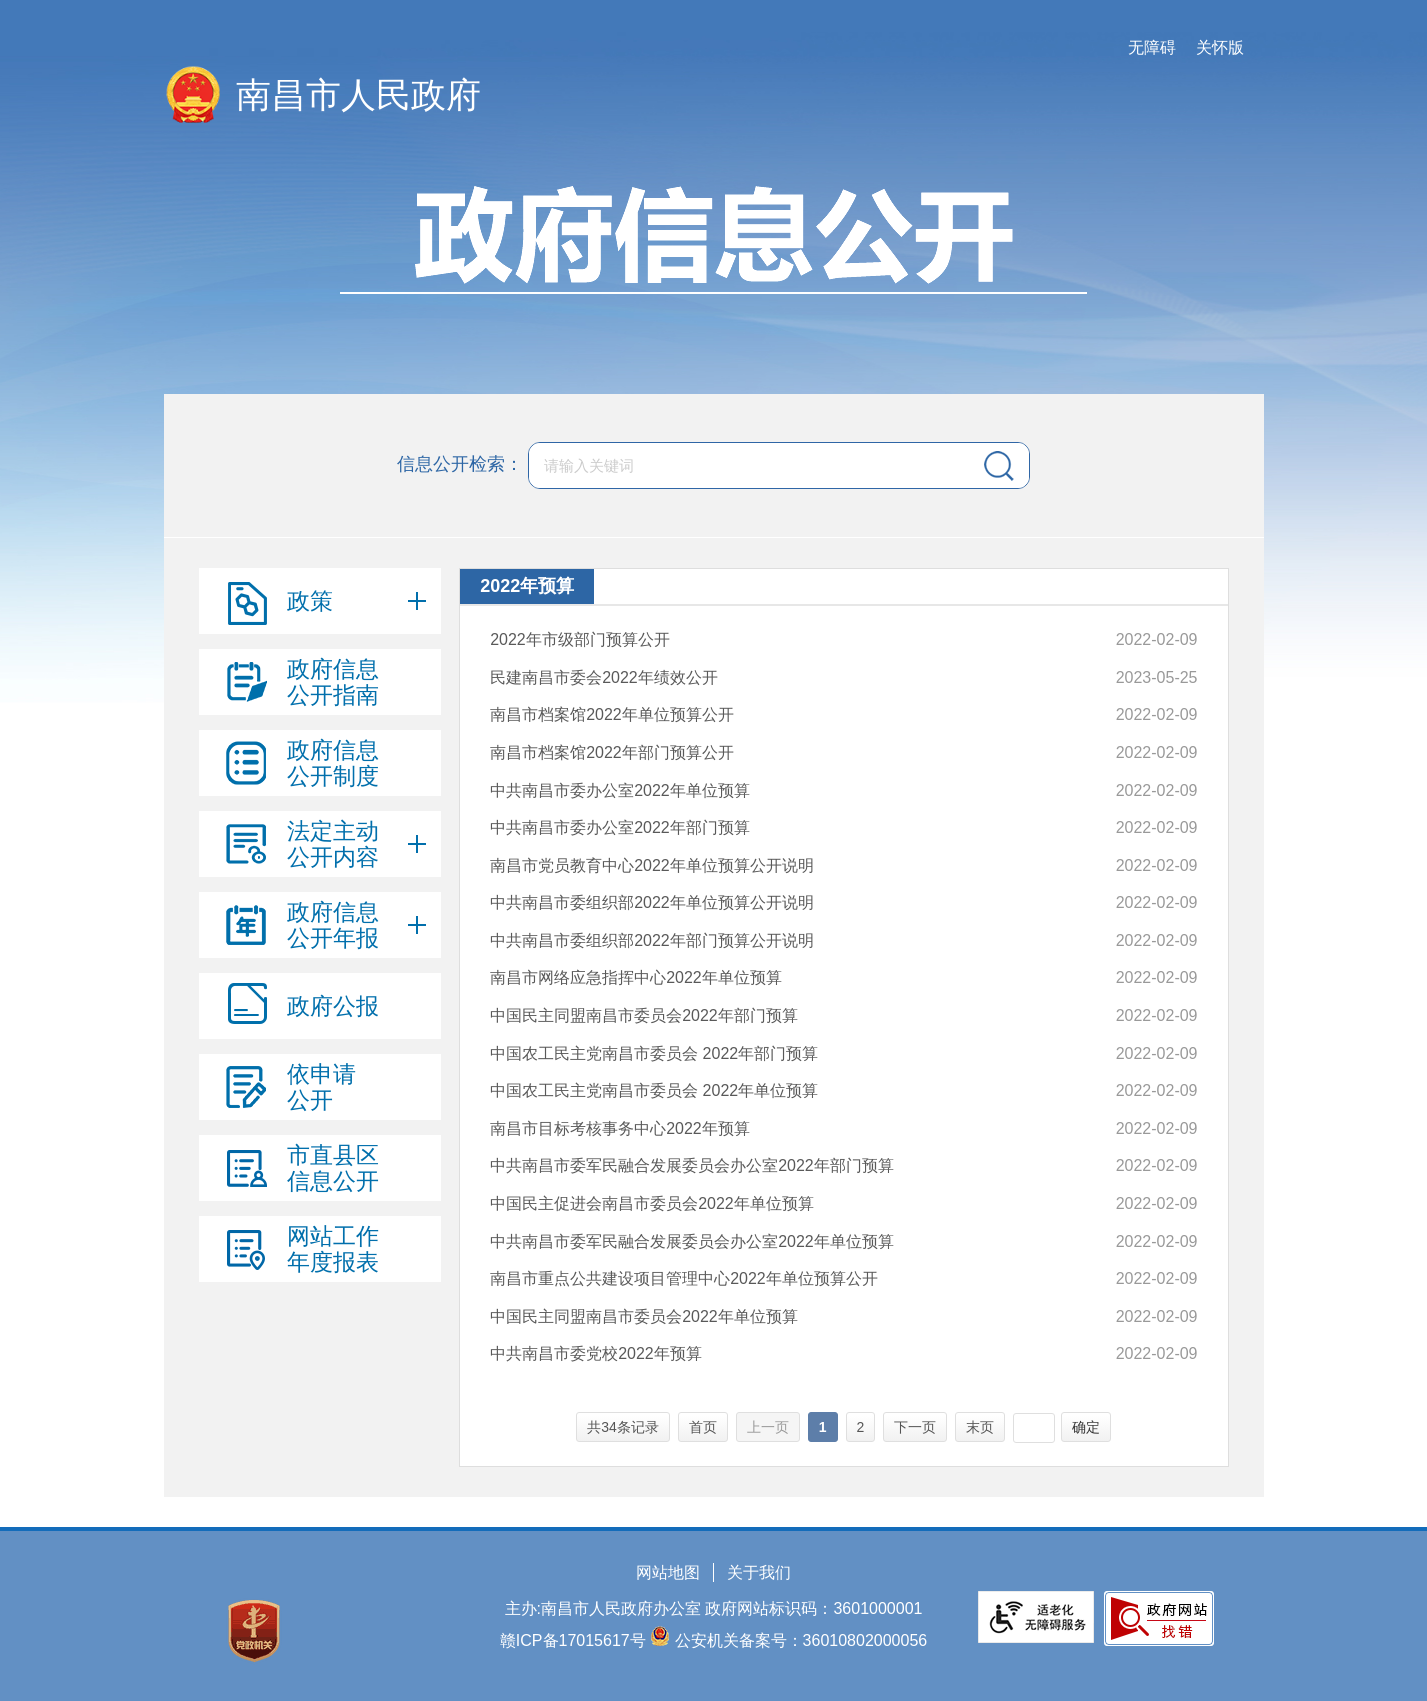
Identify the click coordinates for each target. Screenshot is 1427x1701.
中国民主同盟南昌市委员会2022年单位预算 (644, 1316)
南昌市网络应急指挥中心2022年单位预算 (636, 977)
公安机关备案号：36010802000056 (801, 1640)
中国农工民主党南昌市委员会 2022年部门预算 (654, 1053)
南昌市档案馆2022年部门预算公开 (612, 752)
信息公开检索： (460, 464)
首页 (703, 1427)
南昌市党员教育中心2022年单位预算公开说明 (652, 865)
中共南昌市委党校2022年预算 (596, 1353)
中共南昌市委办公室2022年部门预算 (620, 827)
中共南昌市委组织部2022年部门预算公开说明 (652, 940)
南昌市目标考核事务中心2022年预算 (620, 1128)
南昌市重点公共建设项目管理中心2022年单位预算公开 (684, 1278)
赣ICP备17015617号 (573, 1640)
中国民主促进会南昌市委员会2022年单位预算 (652, 1203)
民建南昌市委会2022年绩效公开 (604, 677)
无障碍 (1152, 47)
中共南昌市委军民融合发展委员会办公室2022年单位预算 (692, 1241)
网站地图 (668, 1572)
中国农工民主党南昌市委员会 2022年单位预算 (654, 1090)
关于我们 (759, 1572)
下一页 (915, 1427)
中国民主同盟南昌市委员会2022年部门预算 (644, 1015)
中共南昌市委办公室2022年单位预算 (620, 790)
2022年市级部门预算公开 (580, 639)
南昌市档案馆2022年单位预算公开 (612, 714)
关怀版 (1220, 47)
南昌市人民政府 (358, 94)
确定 (1086, 1427)
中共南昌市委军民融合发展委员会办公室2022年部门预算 (692, 1165)
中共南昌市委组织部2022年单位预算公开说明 (652, 902)
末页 (980, 1427)
